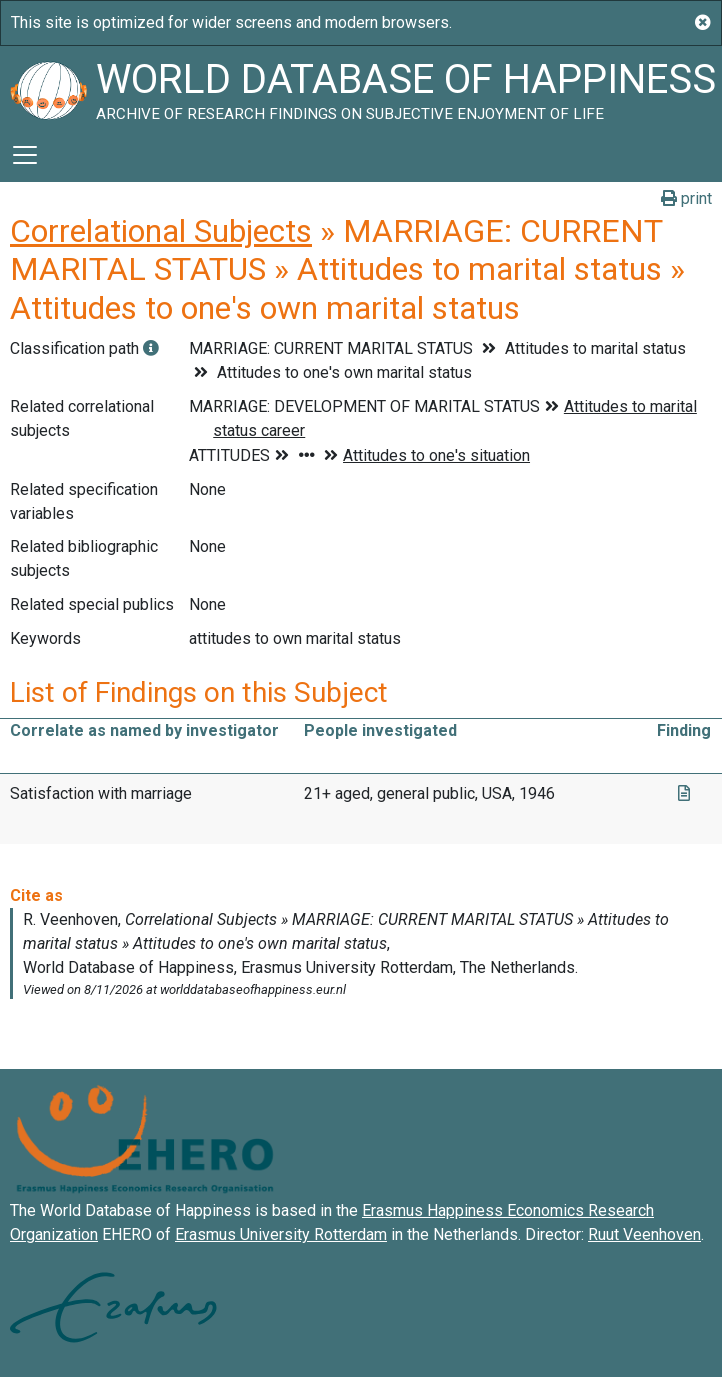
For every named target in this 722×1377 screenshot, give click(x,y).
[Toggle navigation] (25, 155)
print (686, 198)
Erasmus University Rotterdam (281, 1234)
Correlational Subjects (161, 231)
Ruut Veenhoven (644, 1234)
